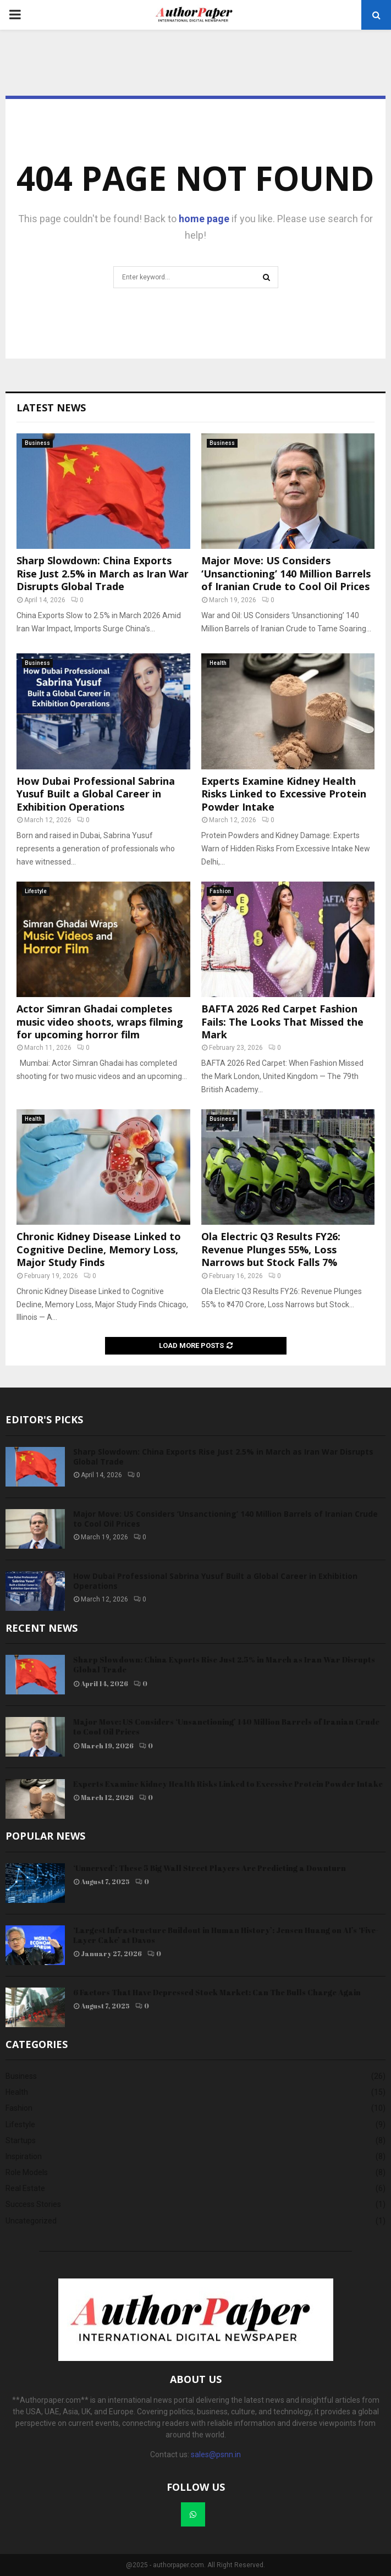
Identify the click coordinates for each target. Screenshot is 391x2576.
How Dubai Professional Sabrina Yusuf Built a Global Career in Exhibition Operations (95, 793)
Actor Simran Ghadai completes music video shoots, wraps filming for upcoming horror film (99, 1021)
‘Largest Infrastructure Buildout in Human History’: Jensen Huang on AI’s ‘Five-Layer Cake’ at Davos (225, 1935)
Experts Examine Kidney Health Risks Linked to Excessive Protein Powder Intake (283, 793)
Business (37, 443)
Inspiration (23, 2156)
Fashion (220, 891)
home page (204, 218)
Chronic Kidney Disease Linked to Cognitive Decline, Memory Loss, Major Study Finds (98, 1249)
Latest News (51, 407)
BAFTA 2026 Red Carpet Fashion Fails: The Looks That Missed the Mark (282, 1021)
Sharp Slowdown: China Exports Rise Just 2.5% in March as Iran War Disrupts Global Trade (102, 573)
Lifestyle (36, 891)
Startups (20, 2140)
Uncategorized (31, 2220)
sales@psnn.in (216, 2454)
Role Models (26, 2172)
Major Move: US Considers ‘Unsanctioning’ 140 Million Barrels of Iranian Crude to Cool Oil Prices (286, 573)
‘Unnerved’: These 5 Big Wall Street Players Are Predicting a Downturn (209, 1868)
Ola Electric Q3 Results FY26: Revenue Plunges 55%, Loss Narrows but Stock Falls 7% (270, 1249)
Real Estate (25, 2188)
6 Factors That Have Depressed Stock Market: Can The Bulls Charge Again (217, 1992)
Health (218, 663)
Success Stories (33, 2204)
